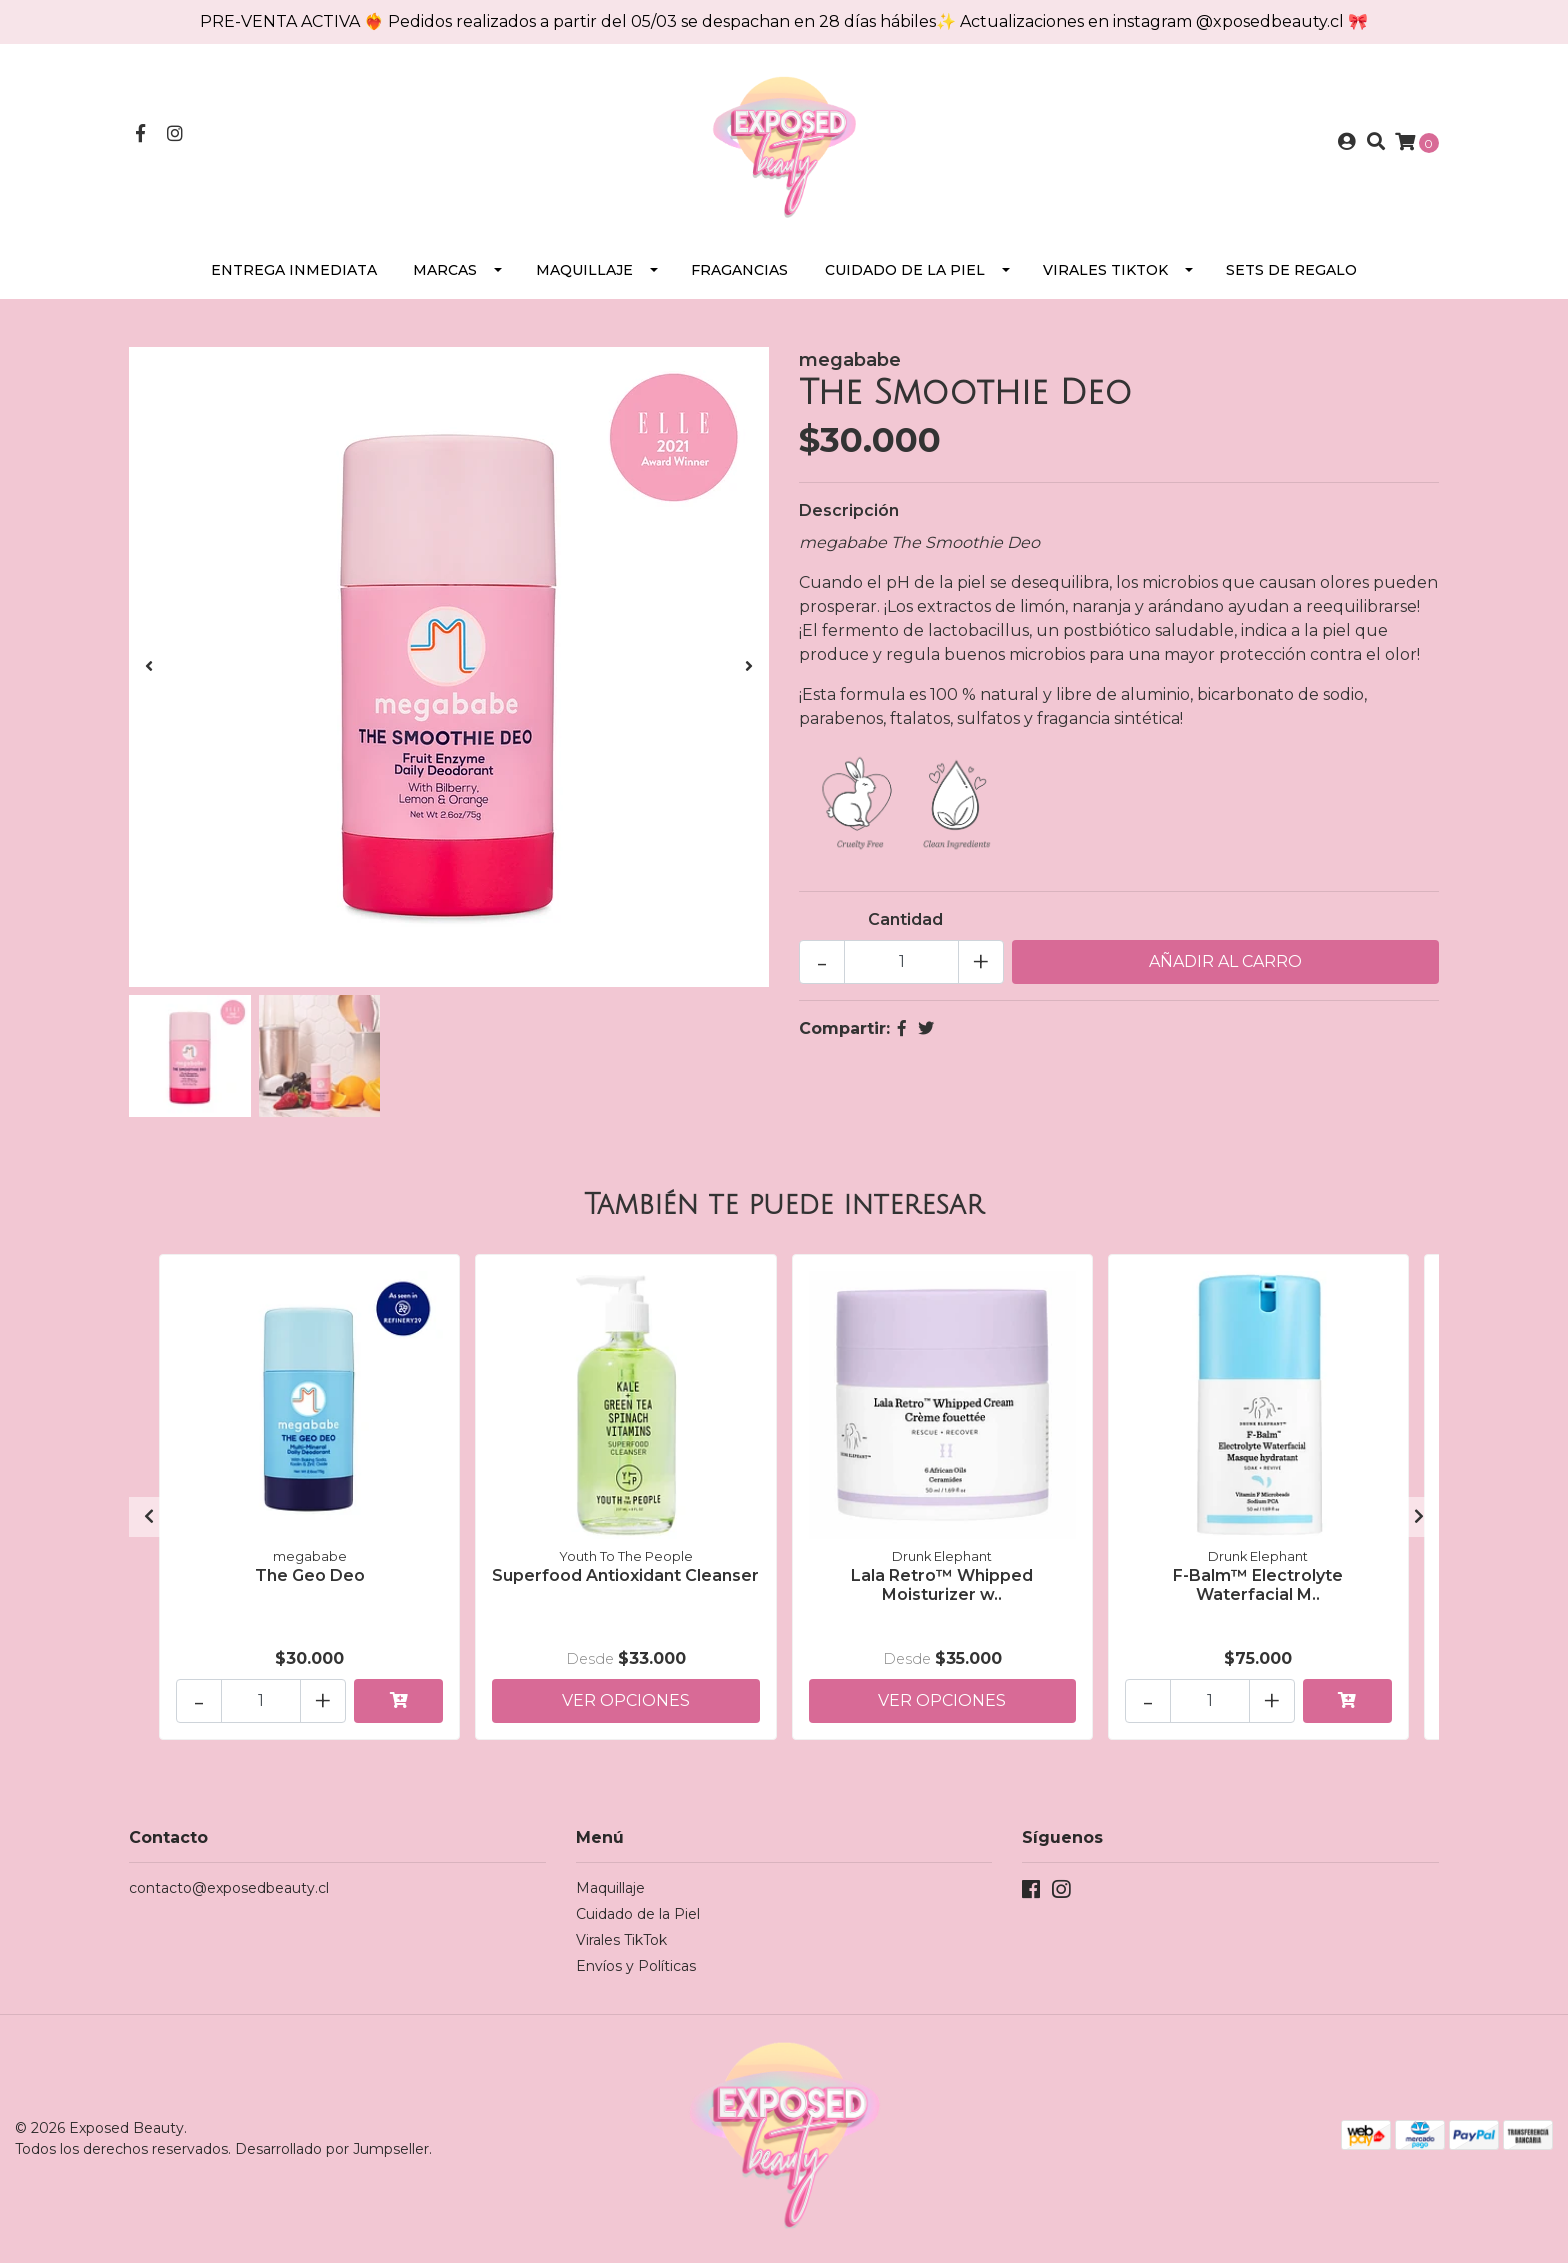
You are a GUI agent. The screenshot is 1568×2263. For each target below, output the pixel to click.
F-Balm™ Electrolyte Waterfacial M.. (1258, 1585)
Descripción (849, 510)
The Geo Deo (310, 1575)
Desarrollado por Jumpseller (332, 2149)
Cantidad (905, 919)
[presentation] (149, 667)
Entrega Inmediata (294, 270)
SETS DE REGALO (1291, 270)
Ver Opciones (626, 1700)
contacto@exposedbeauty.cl (229, 1888)
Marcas (445, 270)
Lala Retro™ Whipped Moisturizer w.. (942, 1585)
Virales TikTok (1105, 270)
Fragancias (739, 270)
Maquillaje (584, 270)
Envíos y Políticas (636, 1966)
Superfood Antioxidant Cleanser (625, 1575)
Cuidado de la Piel (905, 270)
